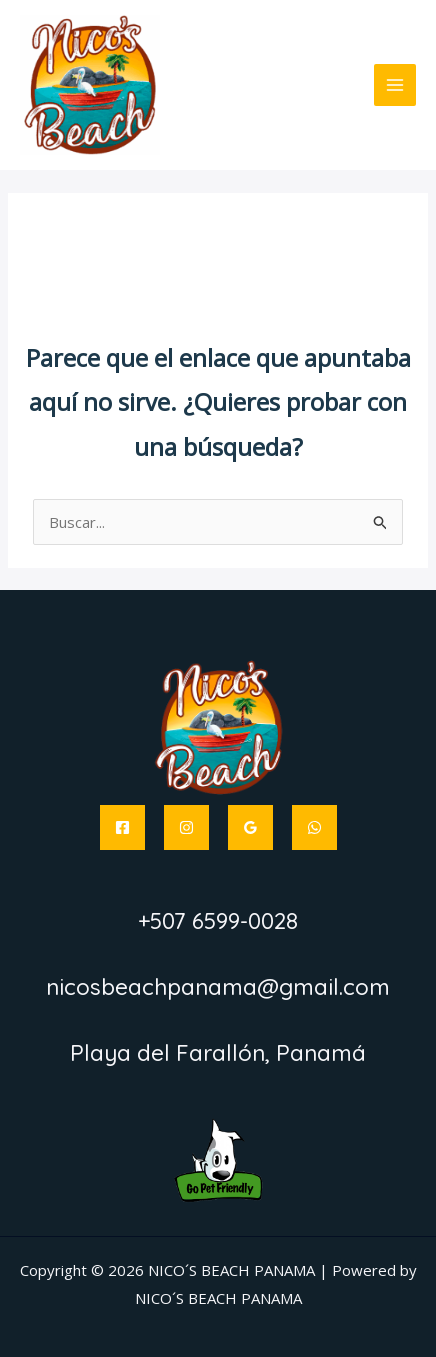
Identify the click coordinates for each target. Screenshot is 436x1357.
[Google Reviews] (250, 827)
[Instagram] (186, 827)
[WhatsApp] (314, 827)
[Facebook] (122, 827)
